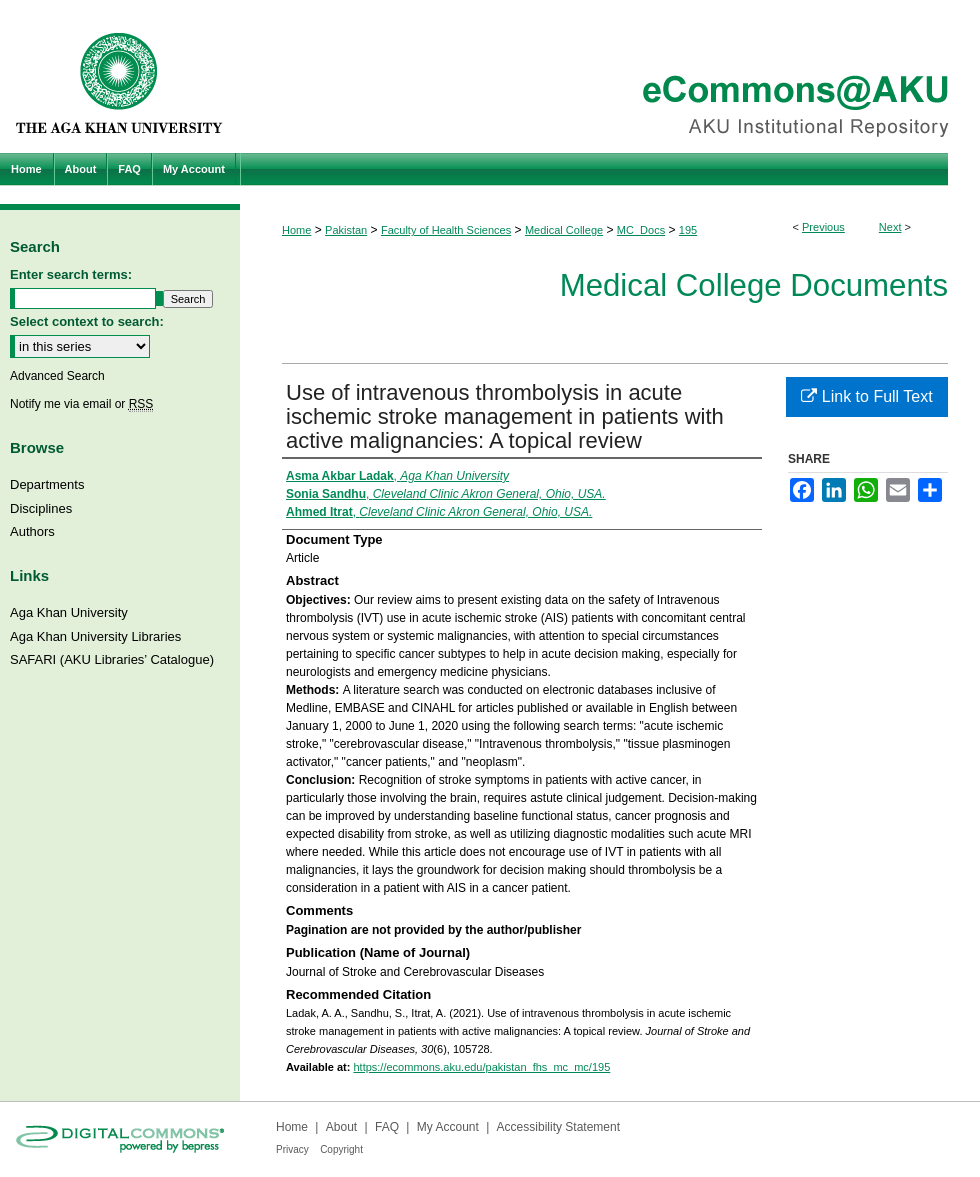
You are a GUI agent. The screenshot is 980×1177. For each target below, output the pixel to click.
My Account (448, 1127)
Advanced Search (57, 376)
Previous (823, 227)
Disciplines (41, 508)
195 (688, 230)
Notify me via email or (81, 404)
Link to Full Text (866, 396)
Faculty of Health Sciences (446, 230)
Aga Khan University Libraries (95, 636)
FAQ (387, 1127)
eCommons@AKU (610, 76)
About (341, 1127)
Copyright (341, 1149)
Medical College (564, 230)
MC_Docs (641, 230)
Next (890, 227)
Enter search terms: (71, 274)
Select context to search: (87, 321)
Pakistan (346, 230)
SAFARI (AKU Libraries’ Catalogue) (112, 659)
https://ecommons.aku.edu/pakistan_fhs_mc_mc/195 (481, 1067)
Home (296, 230)
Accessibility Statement (558, 1127)
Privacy (292, 1149)
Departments (47, 484)
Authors (32, 531)
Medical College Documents (754, 285)
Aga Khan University (69, 612)
